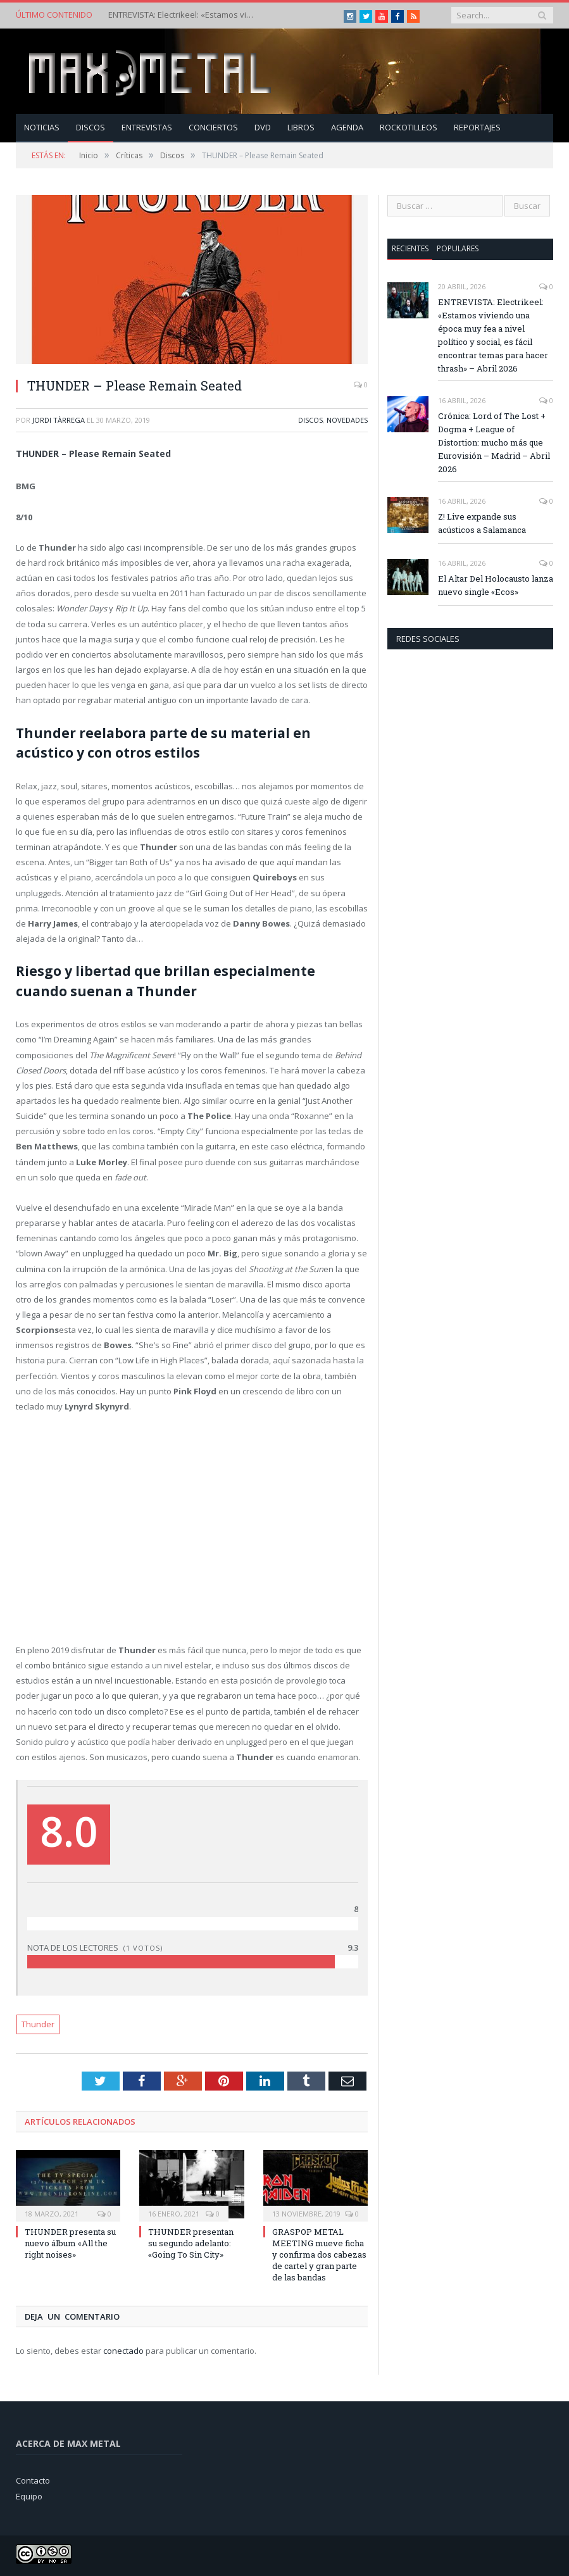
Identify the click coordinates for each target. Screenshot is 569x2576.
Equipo (29, 2496)
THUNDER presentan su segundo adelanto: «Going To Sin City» (191, 2243)
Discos (90, 127)
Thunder (38, 2024)
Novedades (347, 420)
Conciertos (213, 127)
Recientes (410, 248)
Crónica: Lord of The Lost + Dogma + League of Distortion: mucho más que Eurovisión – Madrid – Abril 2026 (494, 442)
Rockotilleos (408, 127)
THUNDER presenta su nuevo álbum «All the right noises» (70, 2243)
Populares (457, 248)
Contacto (33, 2480)
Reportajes (477, 127)
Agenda (347, 127)
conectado (123, 2350)
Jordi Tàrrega (58, 420)
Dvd (262, 127)
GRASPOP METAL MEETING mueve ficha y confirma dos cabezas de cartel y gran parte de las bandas (319, 2255)
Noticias (41, 127)
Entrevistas (147, 127)
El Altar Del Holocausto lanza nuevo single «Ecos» (495, 585)
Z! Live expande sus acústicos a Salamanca (482, 523)
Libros (301, 127)
